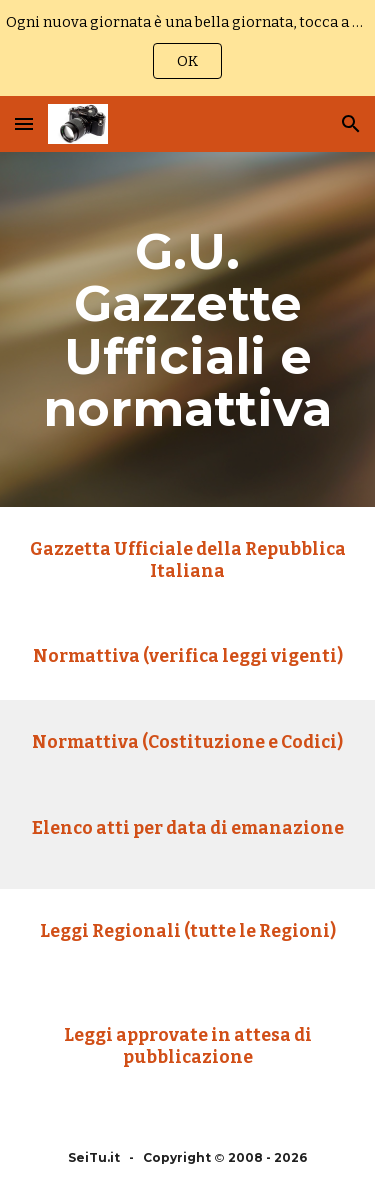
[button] (24, 123)
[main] (188, 329)
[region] (187, 48)
